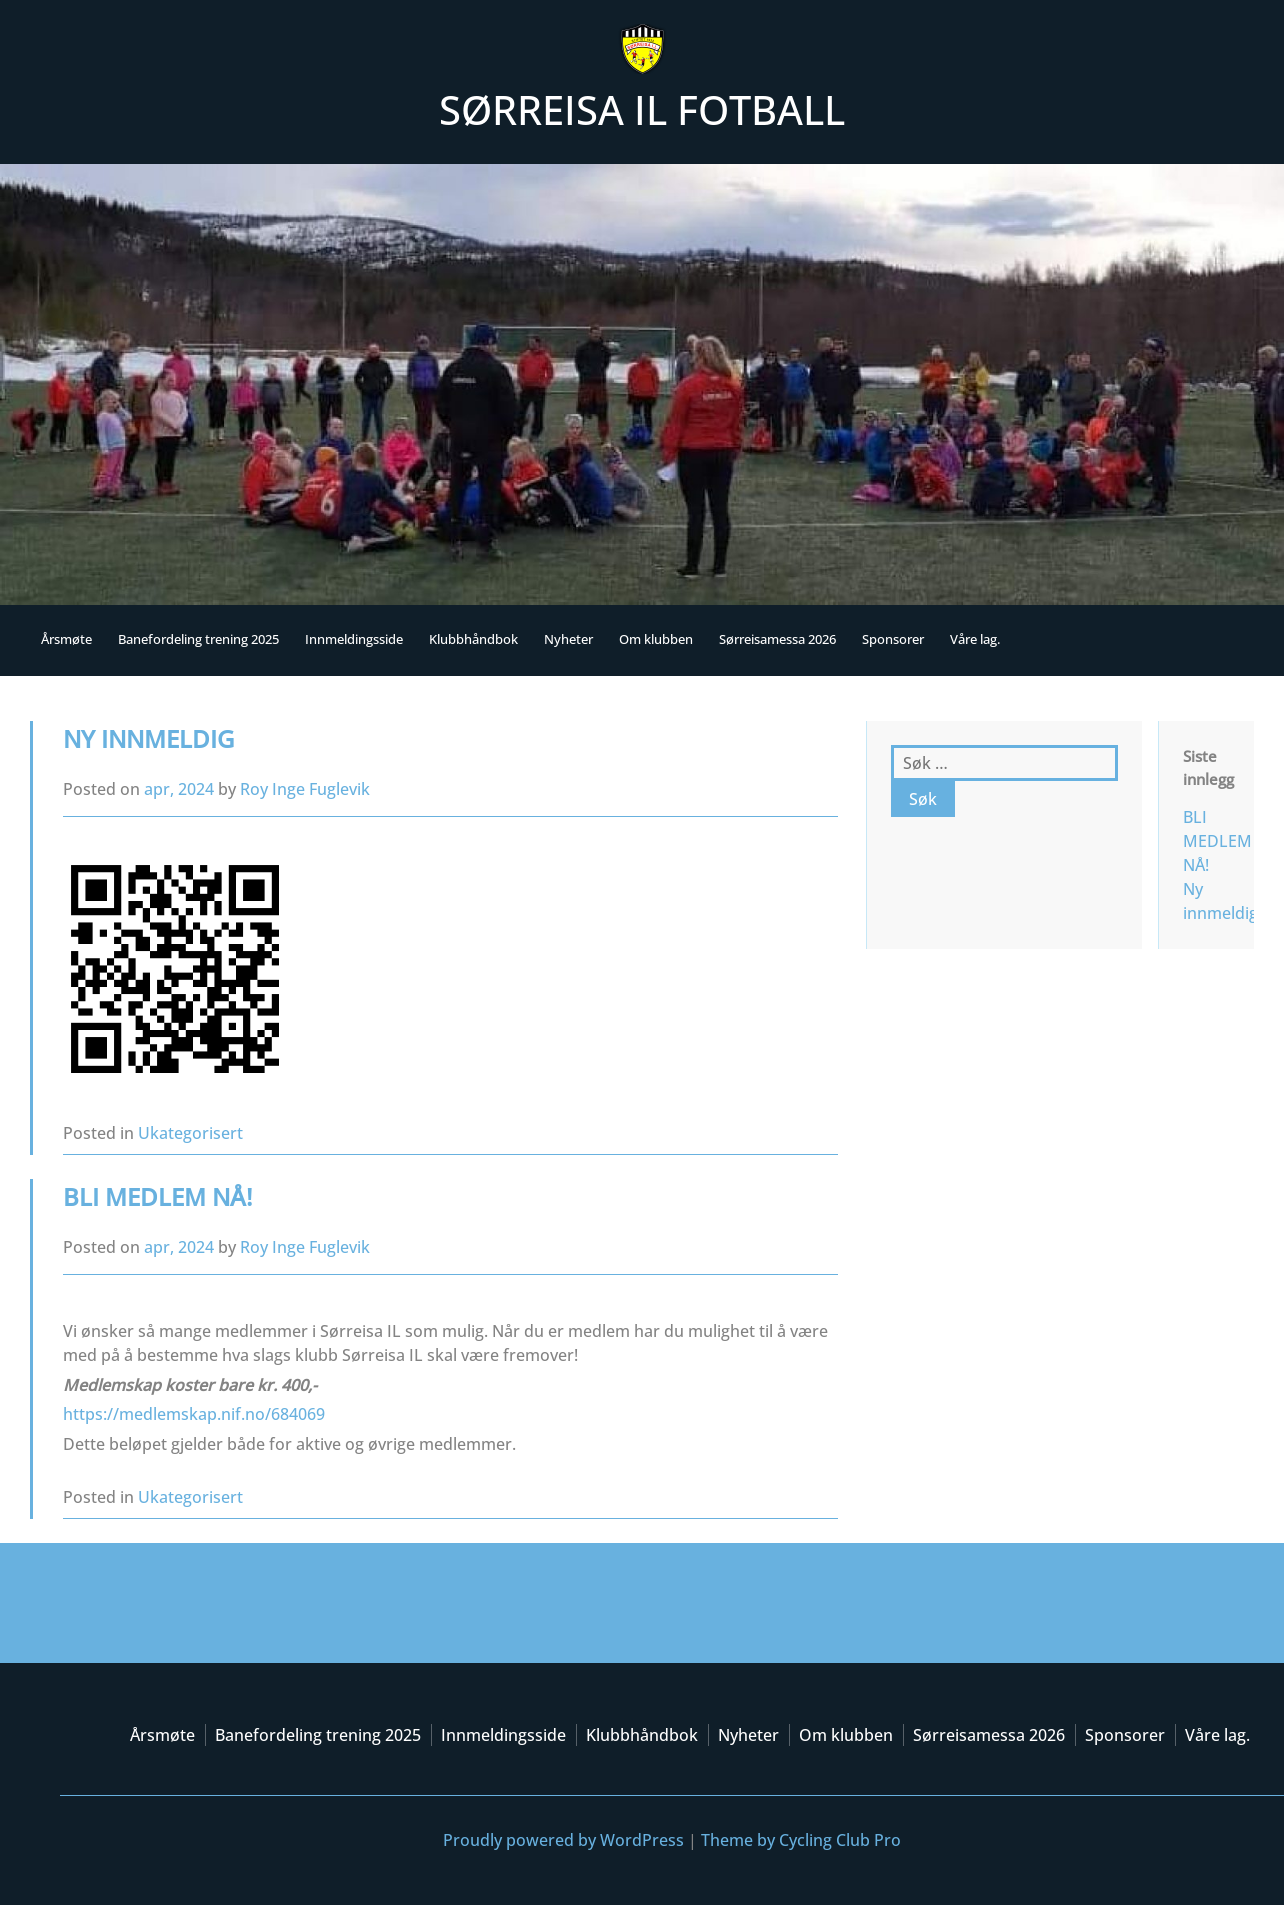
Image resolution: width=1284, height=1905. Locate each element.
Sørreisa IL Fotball (642, 109)
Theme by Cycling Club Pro (801, 1840)
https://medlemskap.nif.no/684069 (194, 1414)
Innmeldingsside (354, 639)
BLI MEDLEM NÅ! (157, 1196)
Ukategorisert (190, 1133)
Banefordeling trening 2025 (198, 639)
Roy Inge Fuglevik (305, 789)
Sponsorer (893, 639)
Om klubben (656, 639)
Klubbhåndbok (473, 639)
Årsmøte (66, 639)
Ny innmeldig (148, 738)
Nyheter (568, 639)
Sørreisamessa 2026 (777, 639)
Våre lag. (975, 639)
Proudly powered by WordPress (563, 1840)
